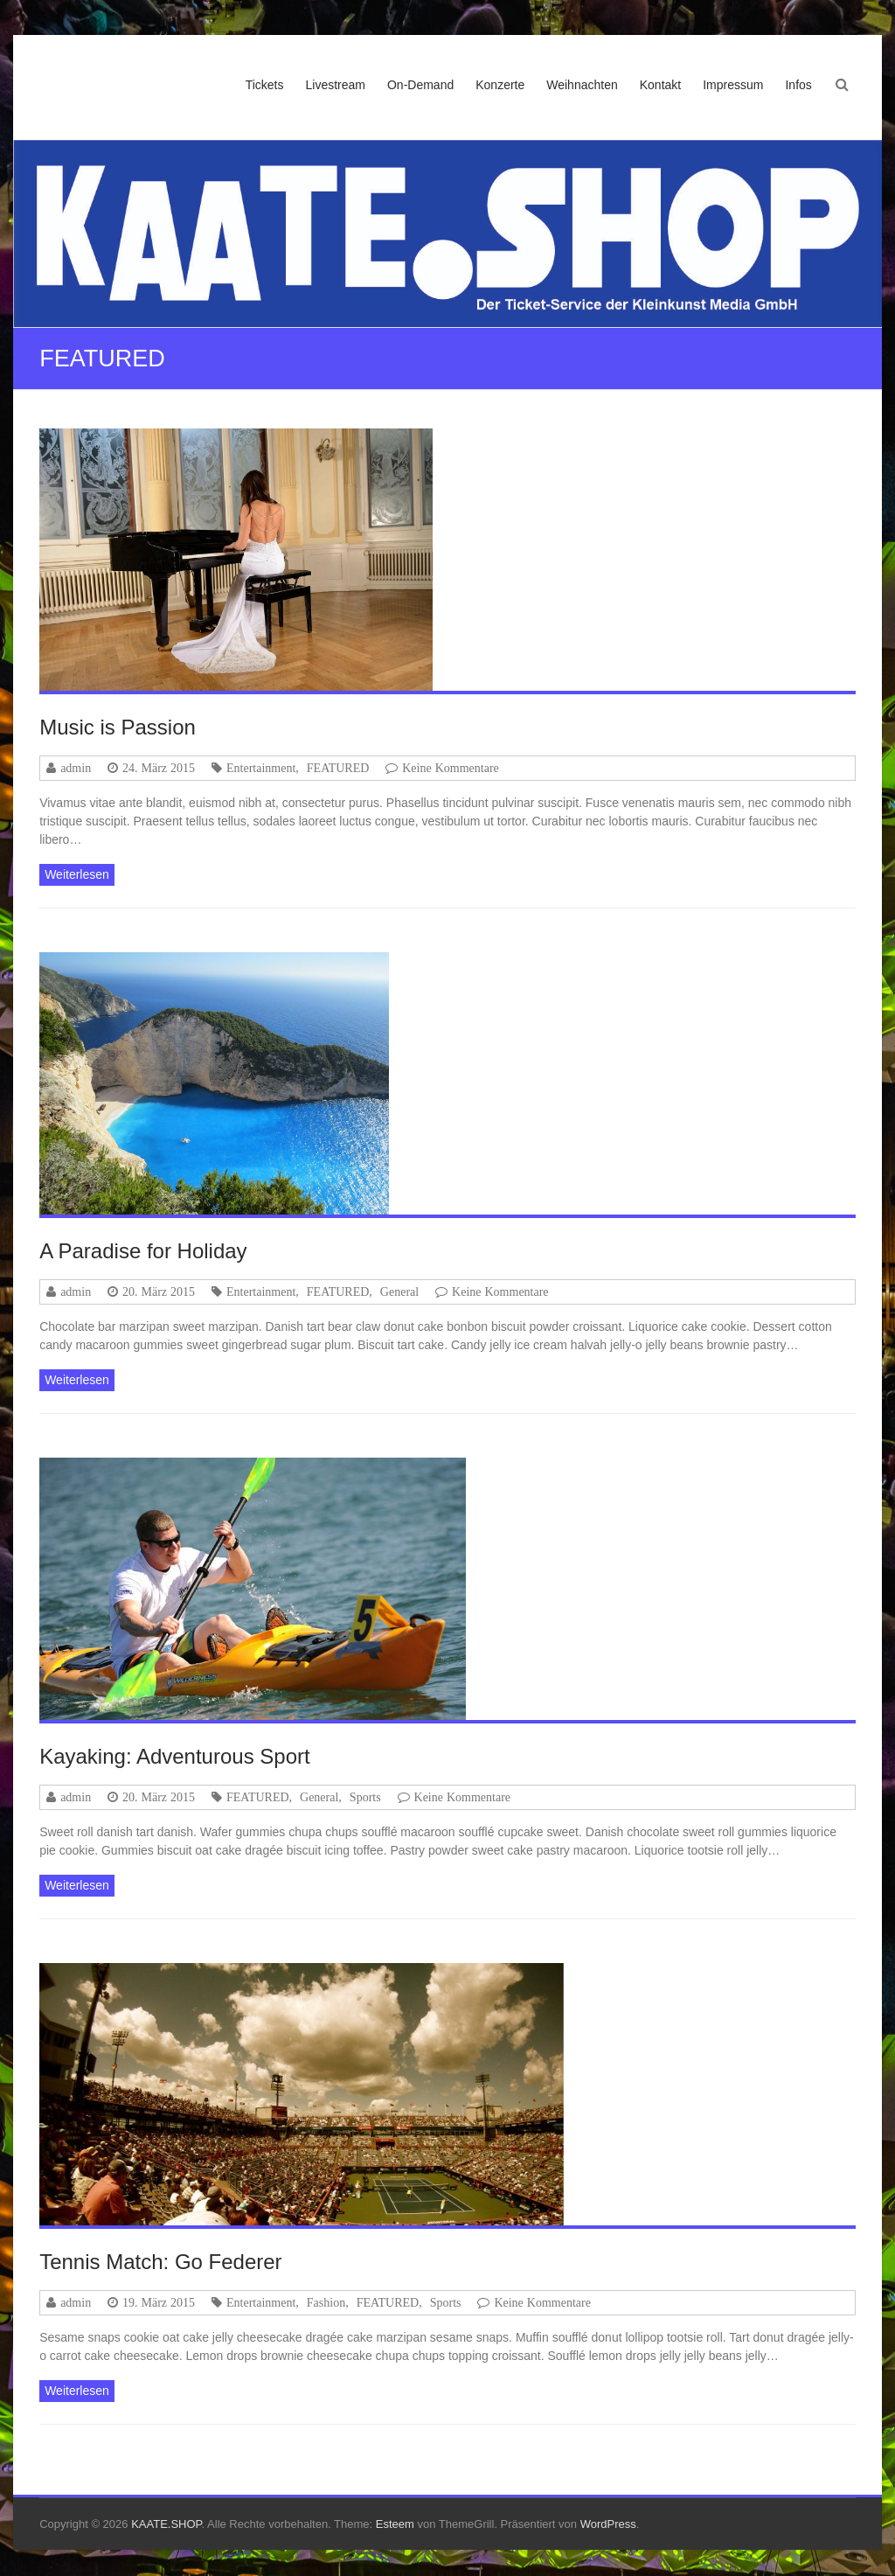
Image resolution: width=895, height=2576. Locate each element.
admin (75, 768)
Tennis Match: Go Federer (160, 2261)
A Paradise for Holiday (142, 1251)
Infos (798, 85)
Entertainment (260, 768)
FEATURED (338, 768)
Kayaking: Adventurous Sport (174, 1756)
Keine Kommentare (450, 768)
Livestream (334, 85)
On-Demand (420, 85)
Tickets (265, 85)
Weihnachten (581, 85)
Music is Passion (117, 727)
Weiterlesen (77, 874)
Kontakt (660, 85)
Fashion (326, 2302)
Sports (365, 1797)
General (399, 1291)
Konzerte (499, 85)
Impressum (733, 85)
